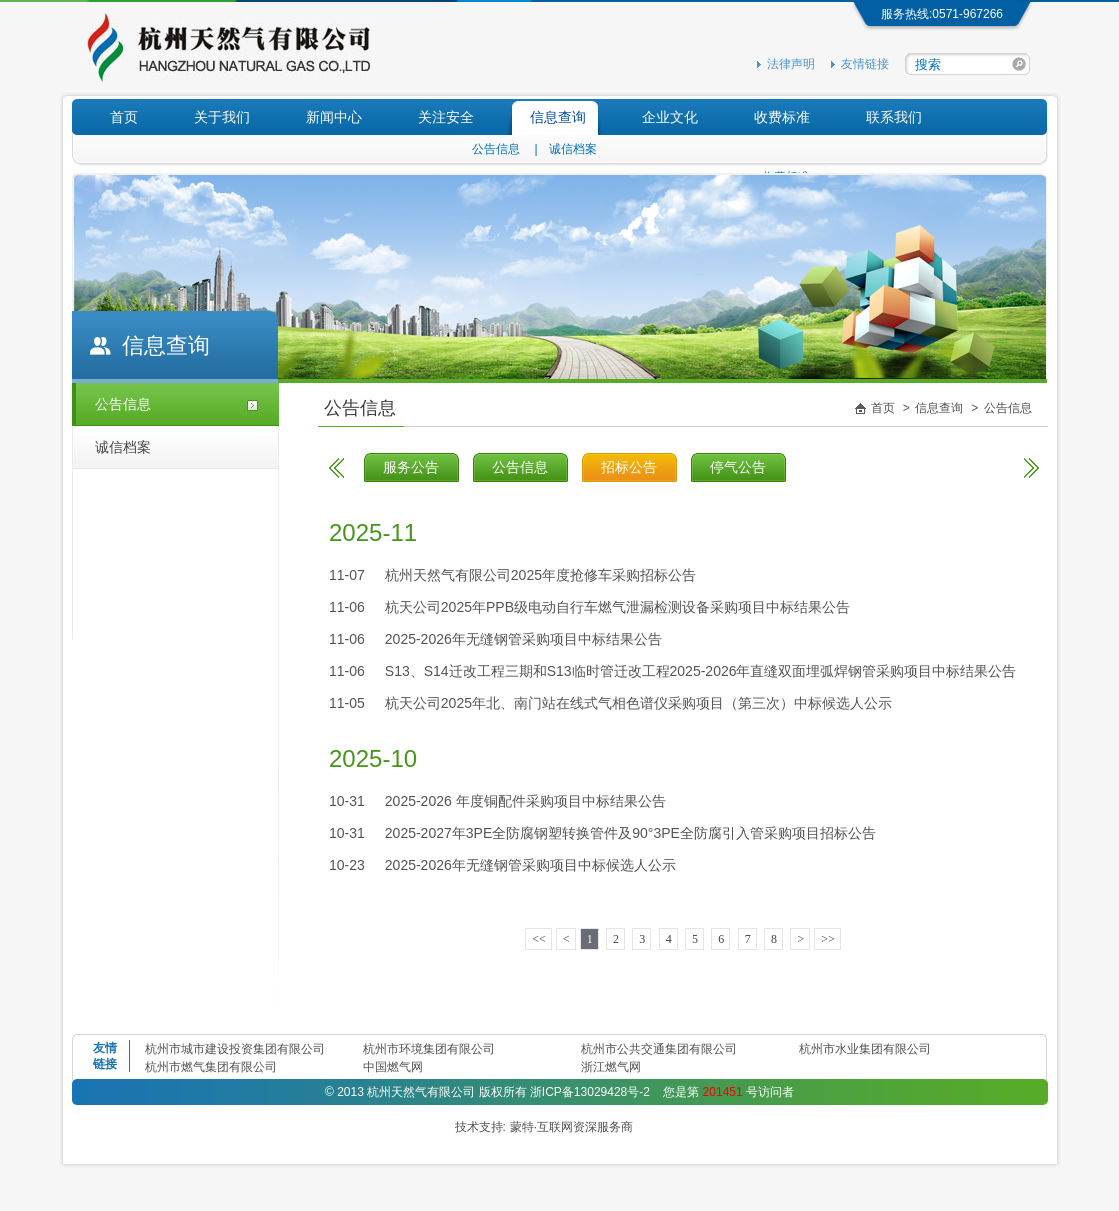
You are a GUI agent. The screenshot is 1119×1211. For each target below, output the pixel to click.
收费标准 (782, 117)
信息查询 (558, 117)
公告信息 (496, 149)
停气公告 (738, 467)
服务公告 (411, 467)
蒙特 (522, 1127)
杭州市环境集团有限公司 (429, 1049)
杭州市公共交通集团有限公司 (659, 1049)
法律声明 (791, 64)
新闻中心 (334, 117)
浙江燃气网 (611, 1067)
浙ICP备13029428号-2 (590, 1092)
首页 (124, 117)
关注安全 (446, 117)
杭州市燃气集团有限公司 (211, 1067)
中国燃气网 (393, 1067)
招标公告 (629, 467)
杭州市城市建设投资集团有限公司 (235, 1049)
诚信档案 (573, 149)
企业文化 (670, 117)
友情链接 (865, 64)
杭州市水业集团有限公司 (865, 1049)
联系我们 (894, 117)
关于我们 (222, 117)
